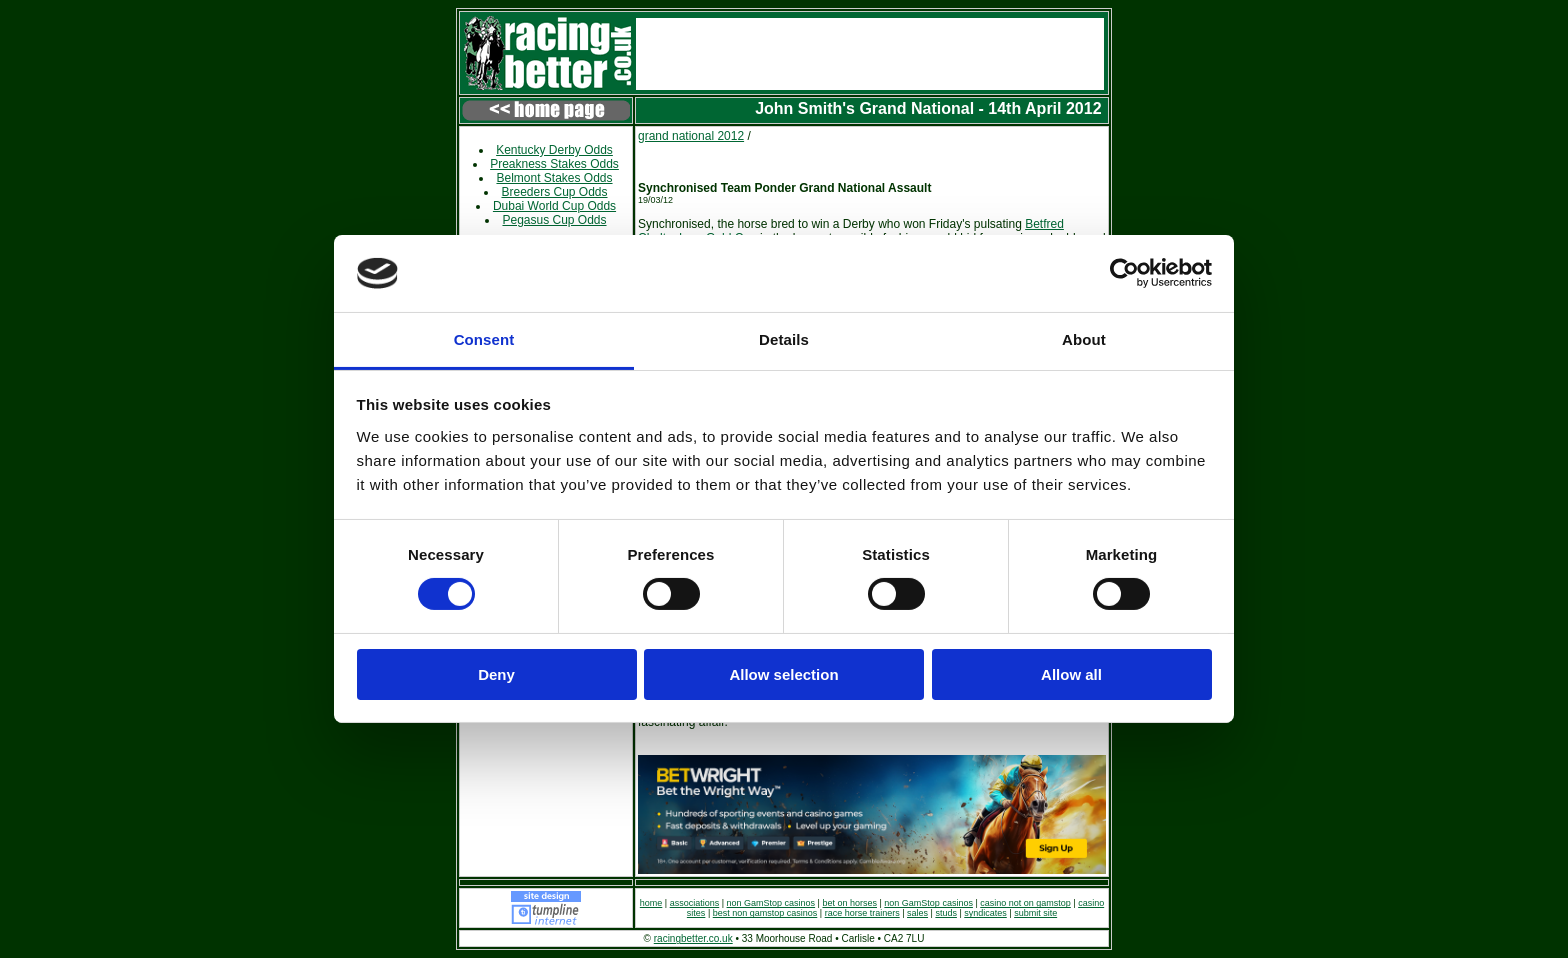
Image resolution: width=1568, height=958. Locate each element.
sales (917, 913)
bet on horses (849, 903)
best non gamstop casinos (765, 913)
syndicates (985, 913)
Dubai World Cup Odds (554, 206)
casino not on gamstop (1025, 903)
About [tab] (1084, 339)
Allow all (1071, 674)
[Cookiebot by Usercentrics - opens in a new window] (1124, 273)
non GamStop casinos (771, 903)
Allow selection (783, 674)
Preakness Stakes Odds (554, 164)
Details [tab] (784, 339)
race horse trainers (862, 913)
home (651, 903)
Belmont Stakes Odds (554, 178)
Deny (496, 674)
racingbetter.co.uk (693, 938)
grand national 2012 (691, 136)
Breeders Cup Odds (554, 192)
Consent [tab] (484, 339)
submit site (1035, 913)
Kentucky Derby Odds (554, 150)
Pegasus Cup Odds (554, 220)
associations (695, 903)
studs (946, 913)
